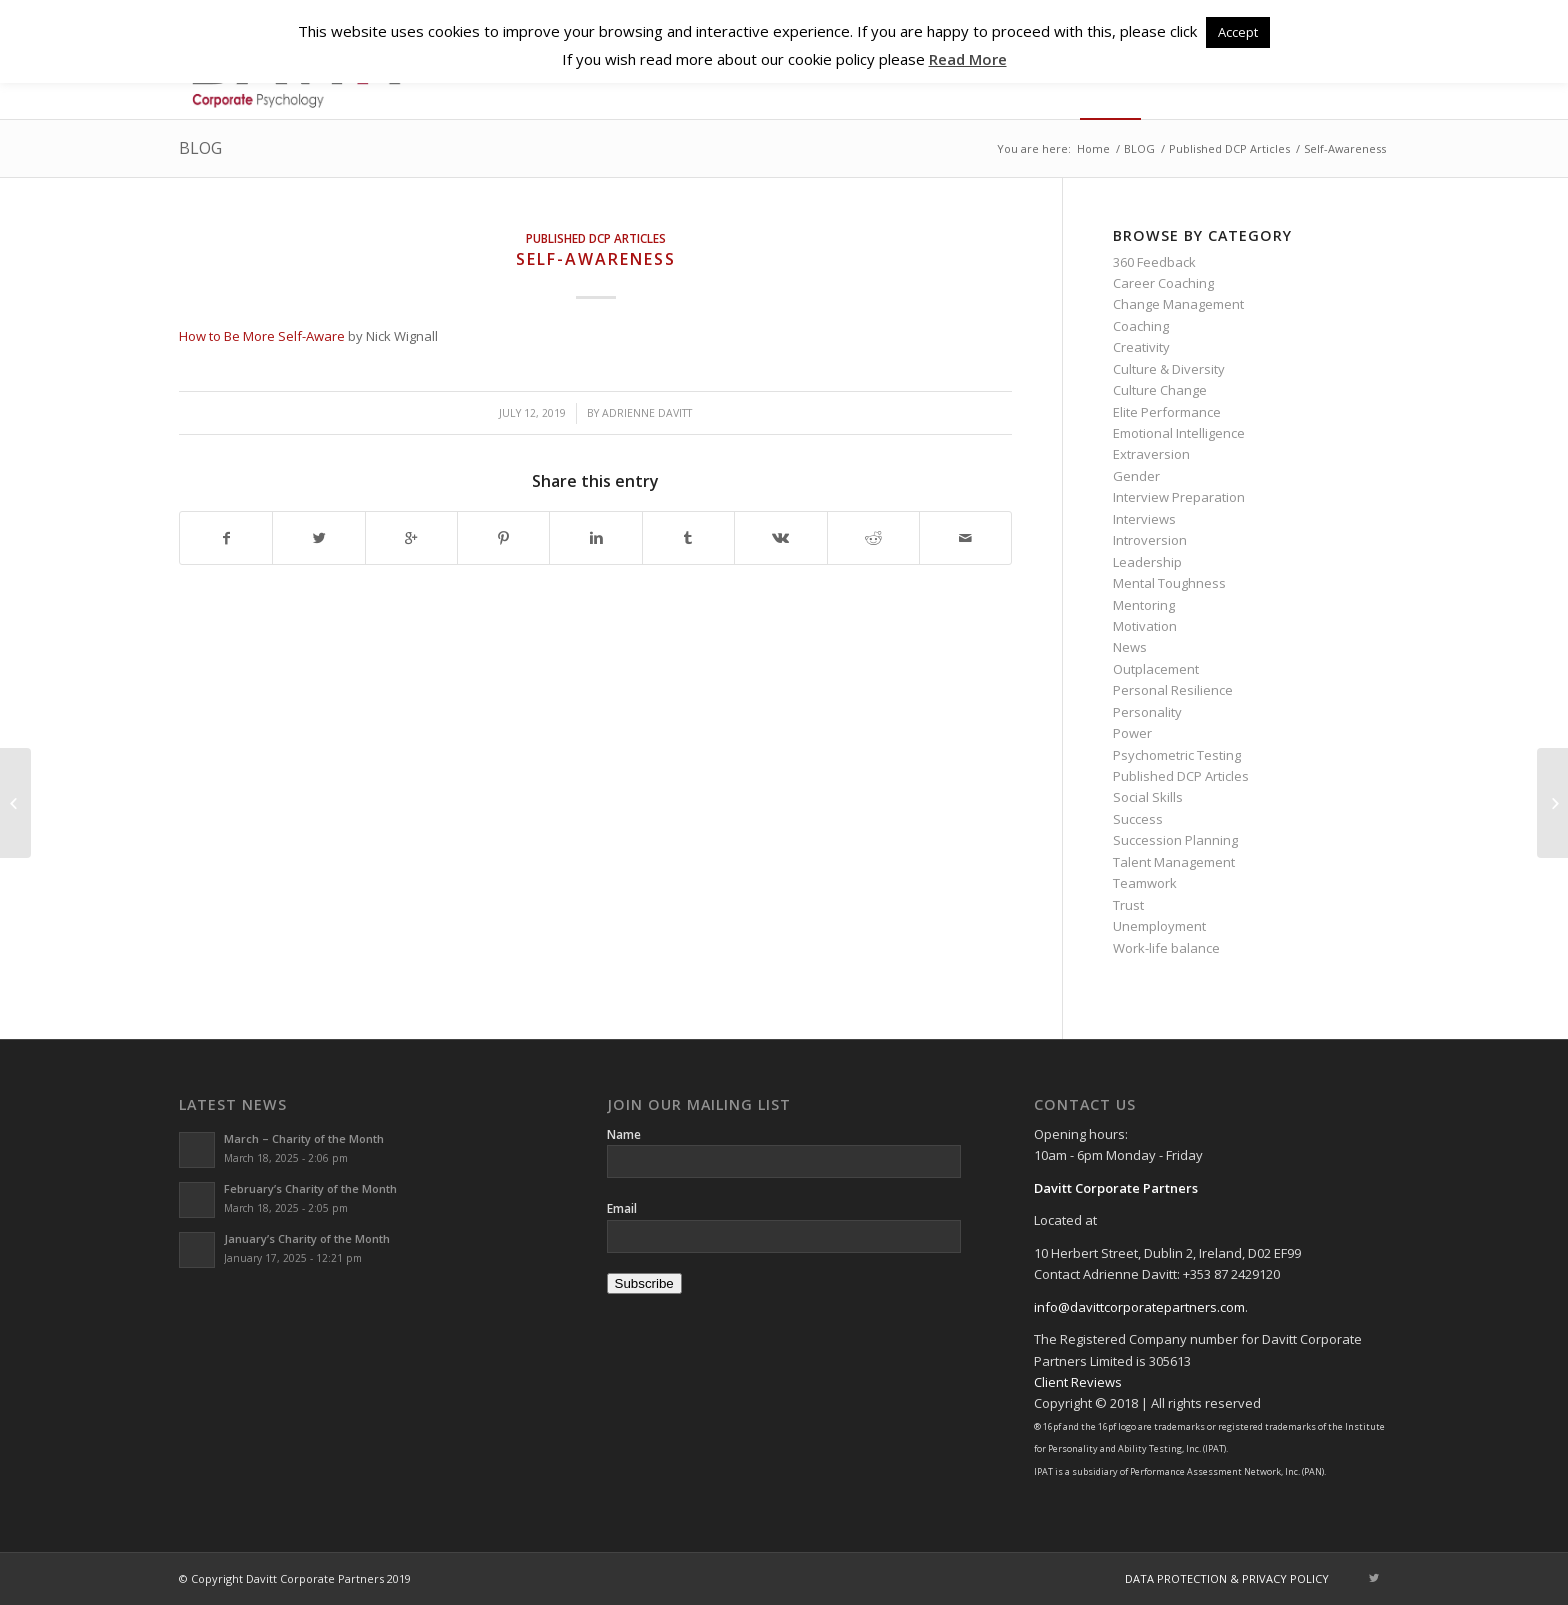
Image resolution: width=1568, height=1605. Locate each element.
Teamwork (1145, 883)
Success (1138, 819)
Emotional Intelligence (1179, 433)
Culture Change (1160, 390)
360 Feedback (1154, 262)
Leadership (1147, 562)
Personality (1147, 712)
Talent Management (1174, 862)
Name (624, 1134)
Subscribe (644, 1283)
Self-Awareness (596, 259)
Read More (968, 59)
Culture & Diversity (1169, 369)
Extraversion (1151, 454)
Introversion (1150, 540)
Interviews (1144, 519)
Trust (1128, 905)
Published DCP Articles (1229, 148)
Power (1132, 733)
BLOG (200, 148)
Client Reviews (1078, 1382)
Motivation (1145, 626)
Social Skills (1148, 797)
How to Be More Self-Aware (262, 336)
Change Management (1178, 304)
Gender (1136, 476)
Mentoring (1144, 605)
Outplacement (1156, 669)
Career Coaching (1163, 283)
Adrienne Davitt (647, 413)
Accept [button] (1238, 32)
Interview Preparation (1179, 497)
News (1130, 647)
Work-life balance (1166, 948)
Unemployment (1159, 926)
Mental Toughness (1169, 583)
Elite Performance (1167, 412)
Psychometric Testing (1177, 755)
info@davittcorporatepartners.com (1139, 1307)
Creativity (1141, 347)
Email (622, 1208)
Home (1093, 148)
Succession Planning (1175, 840)
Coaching (1141, 326)
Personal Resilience (1173, 690)
